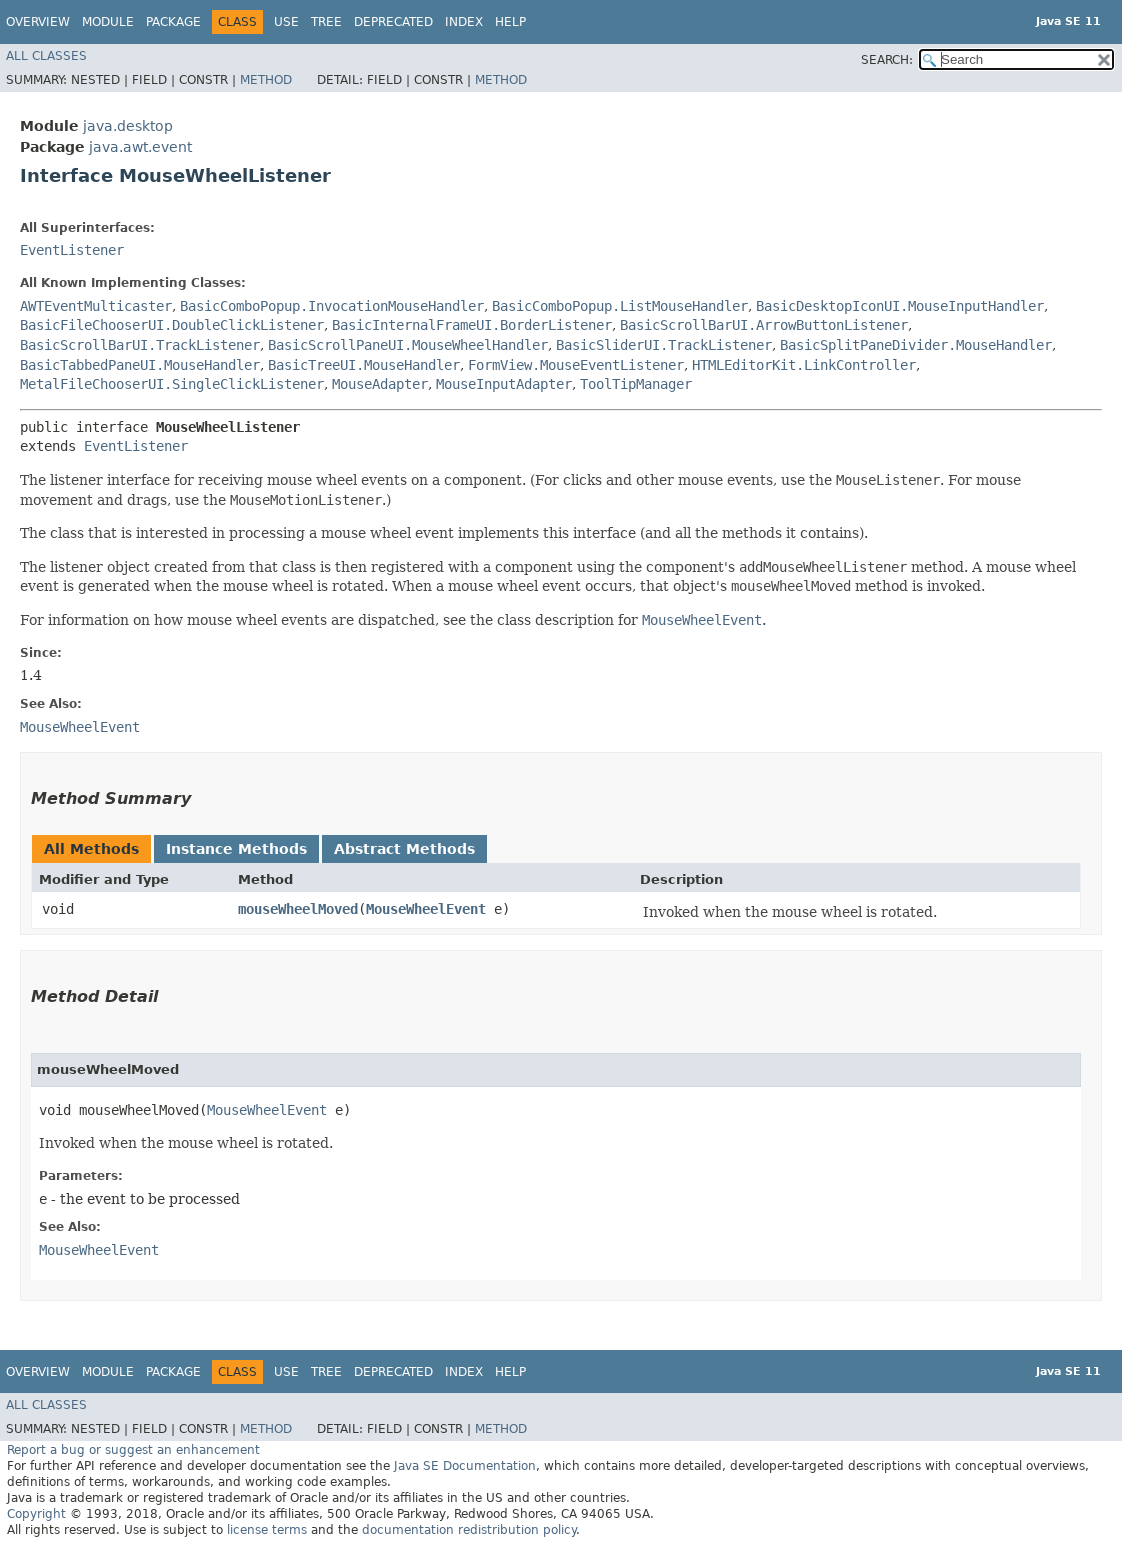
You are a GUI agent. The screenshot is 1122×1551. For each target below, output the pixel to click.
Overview (38, 22)
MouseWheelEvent (426, 909)
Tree (326, 22)
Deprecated (393, 22)
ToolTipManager (636, 384)
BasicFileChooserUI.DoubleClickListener (172, 325)
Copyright (36, 1514)
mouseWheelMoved (298, 909)
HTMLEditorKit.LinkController (804, 365)
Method (266, 80)
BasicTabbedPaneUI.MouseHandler (140, 365)
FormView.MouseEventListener (576, 365)
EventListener (72, 250)
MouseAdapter (380, 384)
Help (510, 22)
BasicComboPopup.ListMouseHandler (620, 306)
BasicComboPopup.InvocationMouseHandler (332, 306)
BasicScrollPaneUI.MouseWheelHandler (408, 345)
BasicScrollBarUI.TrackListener (140, 345)
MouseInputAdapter (504, 384)
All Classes (46, 56)
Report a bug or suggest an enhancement (133, 1450)
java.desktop (128, 126)
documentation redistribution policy (469, 1530)
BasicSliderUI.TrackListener (664, 345)
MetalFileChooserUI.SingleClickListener (172, 384)
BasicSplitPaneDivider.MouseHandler (916, 345)
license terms (267, 1530)
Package (173, 22)
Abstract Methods (404, 849)
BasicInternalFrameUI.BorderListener (472, 325)
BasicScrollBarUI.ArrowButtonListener (764, 325)
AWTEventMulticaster (96, 306)
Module (108, 22)
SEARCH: (887, 60)
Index (464, 22)
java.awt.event (140, 147)
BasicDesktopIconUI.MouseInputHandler (900, 306)
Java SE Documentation (465, 1466)
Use (286, 22)
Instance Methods (236, 849)
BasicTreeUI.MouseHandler (364, 365)
